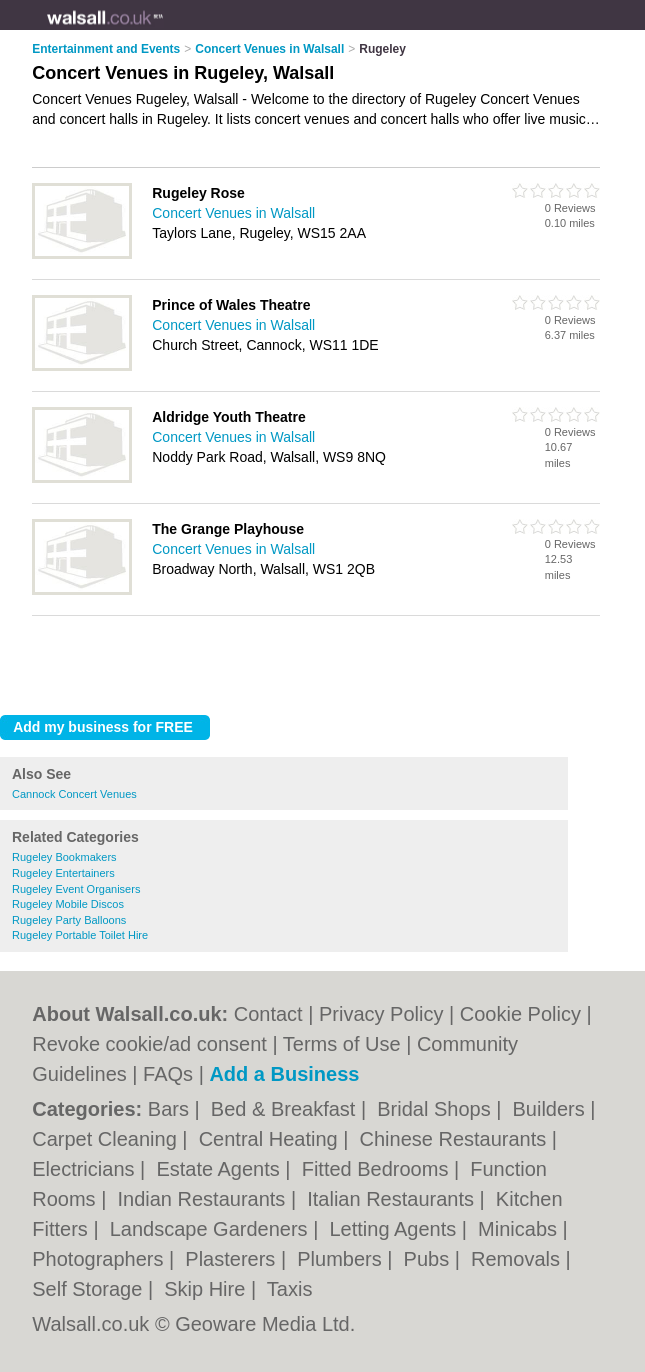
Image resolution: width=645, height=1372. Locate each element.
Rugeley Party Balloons (69, 920)
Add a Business (284, 1074)
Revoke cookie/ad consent (149, 1044)
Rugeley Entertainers (63, 873)
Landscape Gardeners (211, 1229)
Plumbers (342, 1259)
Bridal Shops (436, 1109)
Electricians (86, 1169)
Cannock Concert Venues (74, 794)
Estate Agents (220, 1169)
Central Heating (271, 1139)
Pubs (429, 1259)
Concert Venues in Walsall (233, 213)
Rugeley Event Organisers (76, 889)
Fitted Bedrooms (378, 1169)
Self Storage (90, 1289)
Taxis (290, 1289)
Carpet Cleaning (107, 1139)
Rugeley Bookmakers (64, 857)
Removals (518, 1259)
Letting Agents (395, 1229)
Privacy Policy (381, 1014)
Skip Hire (207, 1289)
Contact (268, 1014)
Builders (552, 1109)
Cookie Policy (520, 1014)
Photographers (100, 1259)
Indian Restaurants (203, 1199)
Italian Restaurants (393, 1199)
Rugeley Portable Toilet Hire (80, 935)
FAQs (168, 1074)
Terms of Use (342, 1044)
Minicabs (520, 1229)
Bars (171, 1109)
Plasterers (233, 1259)
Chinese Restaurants (456, 1139)
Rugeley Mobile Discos (68, 904)
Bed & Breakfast (286, 1109)
